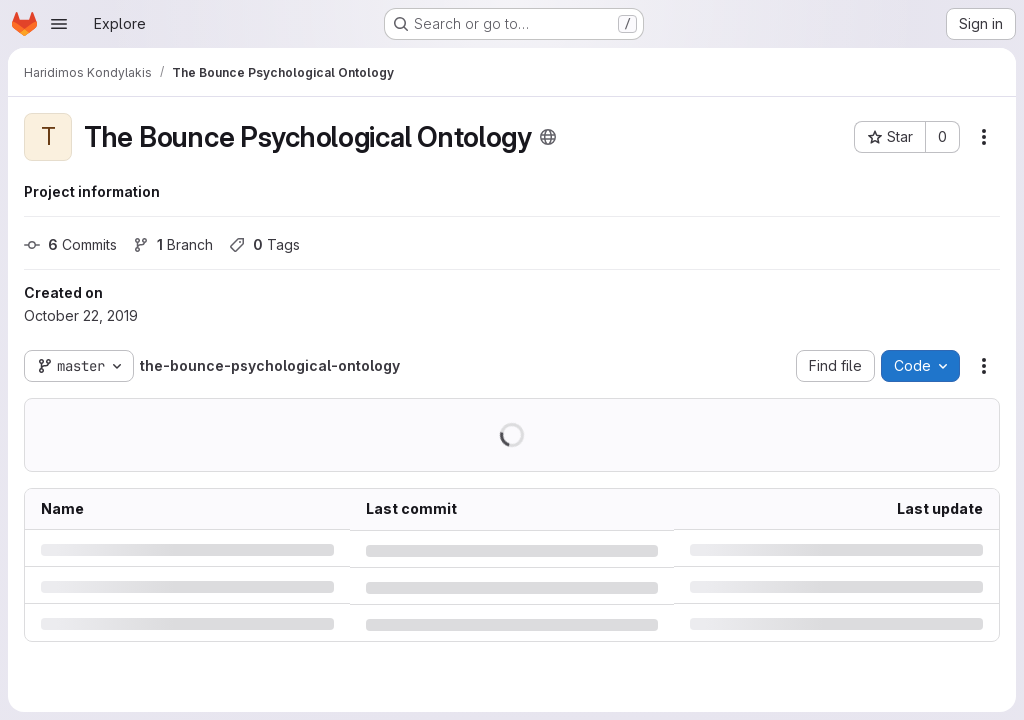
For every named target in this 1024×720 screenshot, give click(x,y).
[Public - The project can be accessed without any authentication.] (548, 137)
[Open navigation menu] (59, 24)
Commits (70, 244)
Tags (264, 244)
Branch (173, 244)
